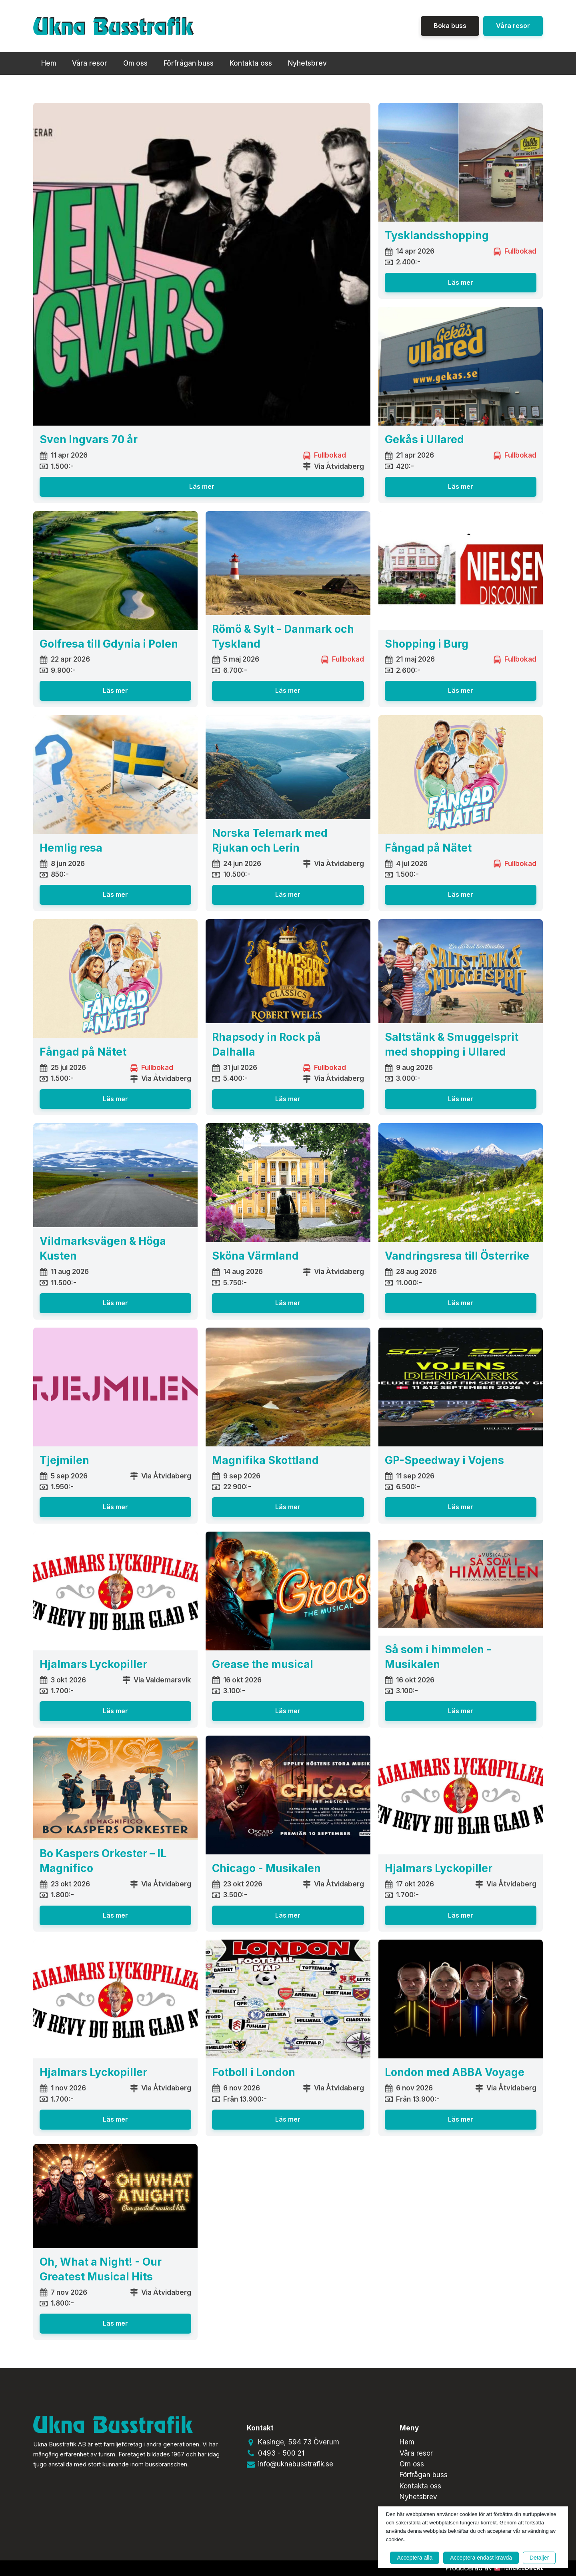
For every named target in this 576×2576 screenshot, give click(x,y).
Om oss (135, 63)
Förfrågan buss (189, 63)
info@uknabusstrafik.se (295, 2464)
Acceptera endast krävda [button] (481, 2557)
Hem (48, 63)
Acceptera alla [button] (414, 2557)
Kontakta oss (251, 63)
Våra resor (513, 26)
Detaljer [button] (539, 2557)
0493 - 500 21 (281, 2453)
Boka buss (450, 26)
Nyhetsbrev (307, 63)
